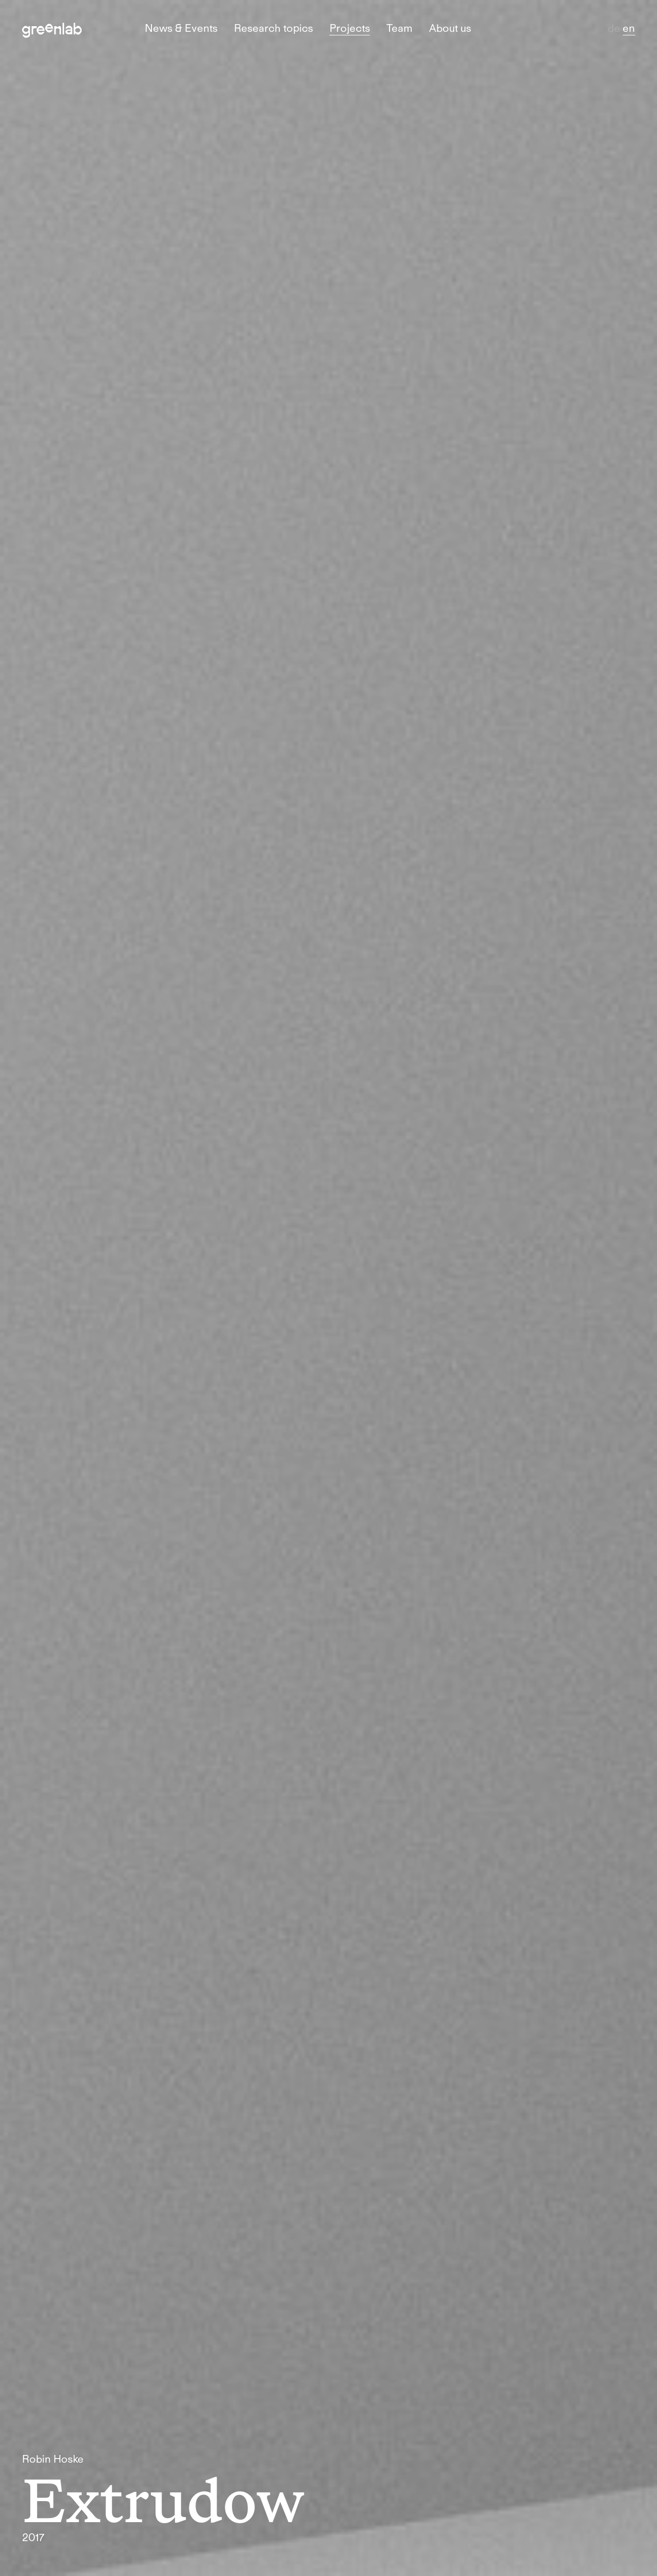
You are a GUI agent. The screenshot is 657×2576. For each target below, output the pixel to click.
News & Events (181, 28)
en (629, 28)
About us (450, 28)
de (615, 28)
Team (400, 28)
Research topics (273, 28)
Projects (350, 28)
